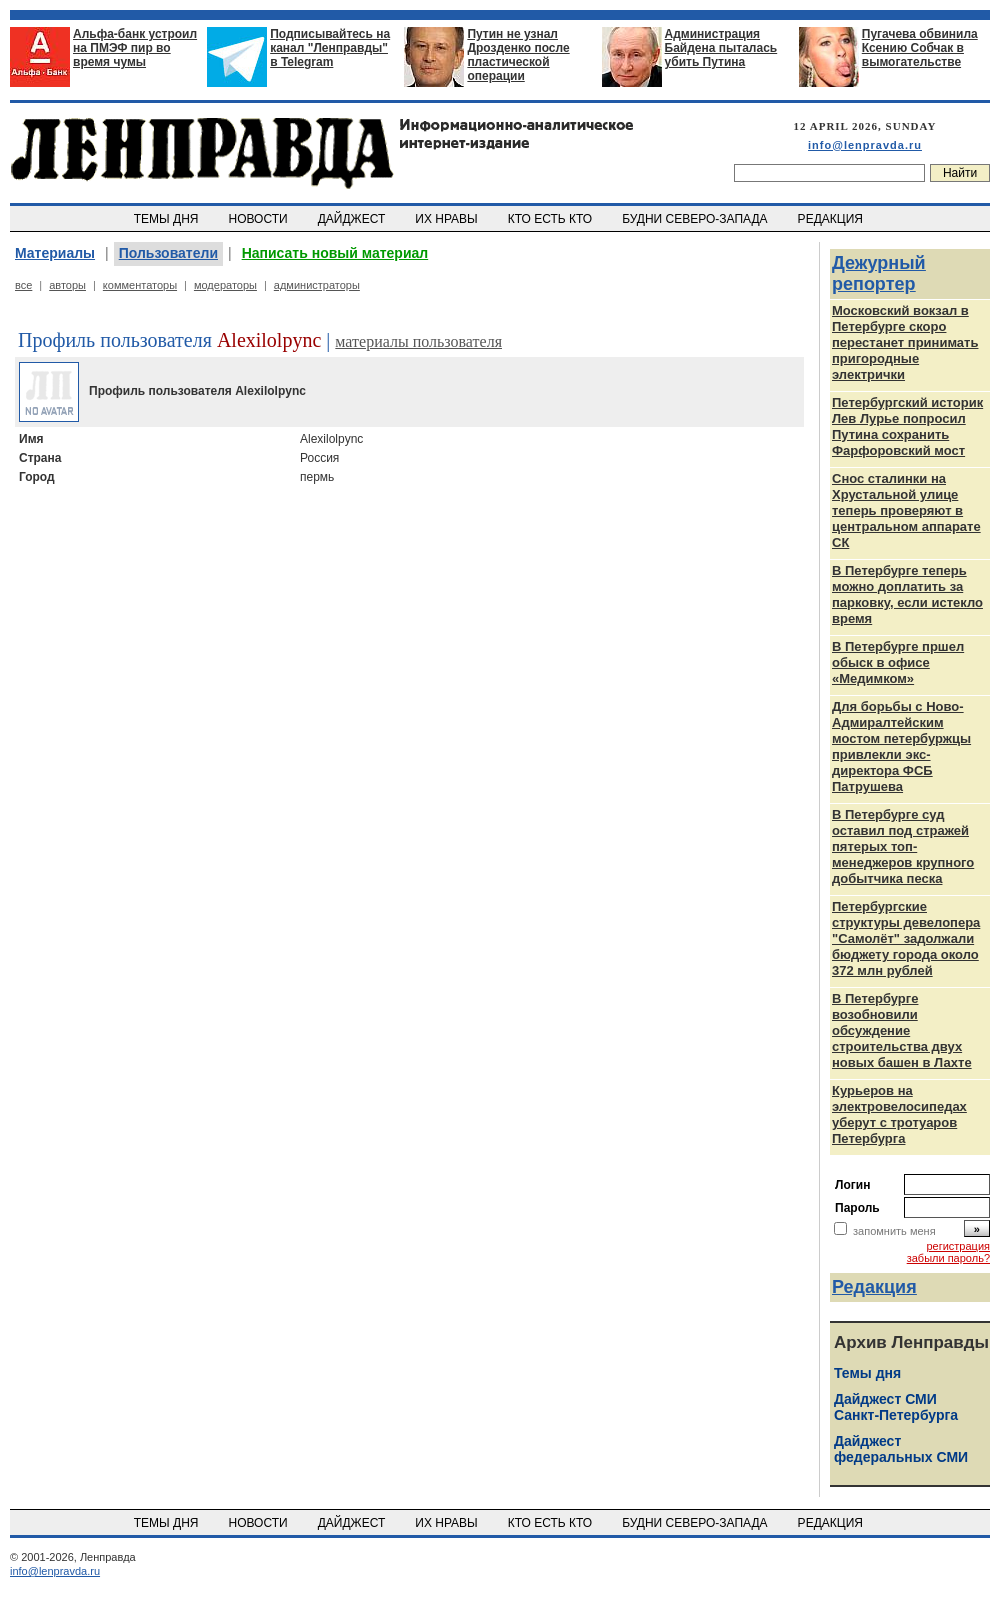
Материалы (55, 253)
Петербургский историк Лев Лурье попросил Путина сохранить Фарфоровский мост (907, 426)
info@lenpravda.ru (865, 145)
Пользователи (168, 253)
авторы (67, 285)
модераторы (225, 285)
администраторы (317, 285)
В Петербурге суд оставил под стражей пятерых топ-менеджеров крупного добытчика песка (903, 846)
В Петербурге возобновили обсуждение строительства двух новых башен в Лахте (902, 1030)
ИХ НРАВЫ (448, 219)
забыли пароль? (948, 1258)
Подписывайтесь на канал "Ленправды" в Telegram (330, 48)
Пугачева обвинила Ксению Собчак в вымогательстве (920, 48)
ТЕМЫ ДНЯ (167, 219)
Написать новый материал (335, 253)
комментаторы (140, 285)
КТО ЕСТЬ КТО (551, 219)
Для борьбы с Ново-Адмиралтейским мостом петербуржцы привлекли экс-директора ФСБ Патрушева (901, 746)
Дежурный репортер (879, 273)
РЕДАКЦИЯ (832, 219)
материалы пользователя (418, 341)
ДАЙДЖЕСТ (353, 219)
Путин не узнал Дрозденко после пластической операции (518, 55)
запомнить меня (894, 1231)
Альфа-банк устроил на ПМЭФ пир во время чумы (135, 48)
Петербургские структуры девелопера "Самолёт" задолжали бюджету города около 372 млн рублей (906, 938)
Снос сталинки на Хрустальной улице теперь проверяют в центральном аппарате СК (906, 510)
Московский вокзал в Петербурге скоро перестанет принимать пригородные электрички (905, 342)
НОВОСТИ (260, 219)
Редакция (874, 1287)
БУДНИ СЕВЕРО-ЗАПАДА (696, 219)
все (23, 285)
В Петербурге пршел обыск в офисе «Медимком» (898, 662)
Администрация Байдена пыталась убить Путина (721, 48)
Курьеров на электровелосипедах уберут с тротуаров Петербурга (899, 1114)
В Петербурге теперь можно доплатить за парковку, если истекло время (907, 594)
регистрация (958, 1246)
